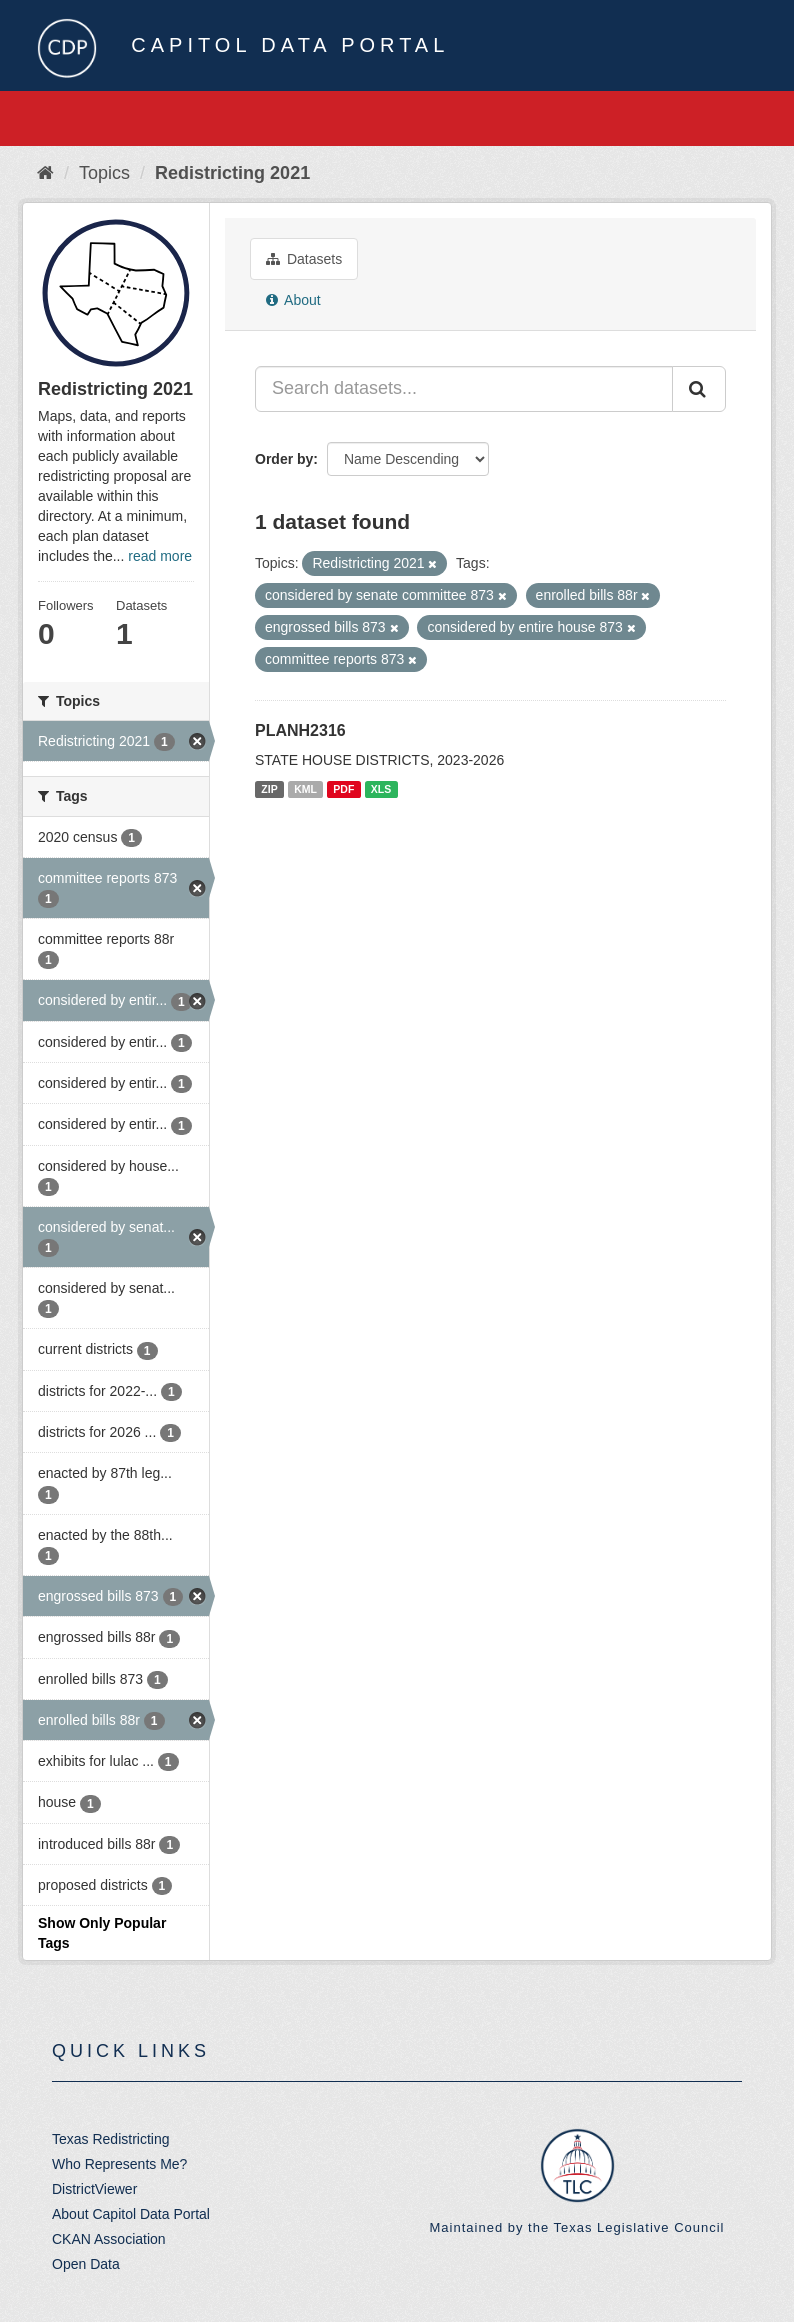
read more (160, 556)
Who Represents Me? (119, 2164)
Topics (104, 173)
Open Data (86, 2264)
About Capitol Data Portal (131, 2214)
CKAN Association (109, 2239)
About (293, 300)
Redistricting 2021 (232, 173)
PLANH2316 (300, 730)
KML (305, 789)
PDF (343, 789)
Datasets (304, 259)
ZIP (269, 789)
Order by (284, 459)
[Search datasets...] (464, 389)
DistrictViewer (94, 2189)
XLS (381, 789)
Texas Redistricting (111, 2139)
